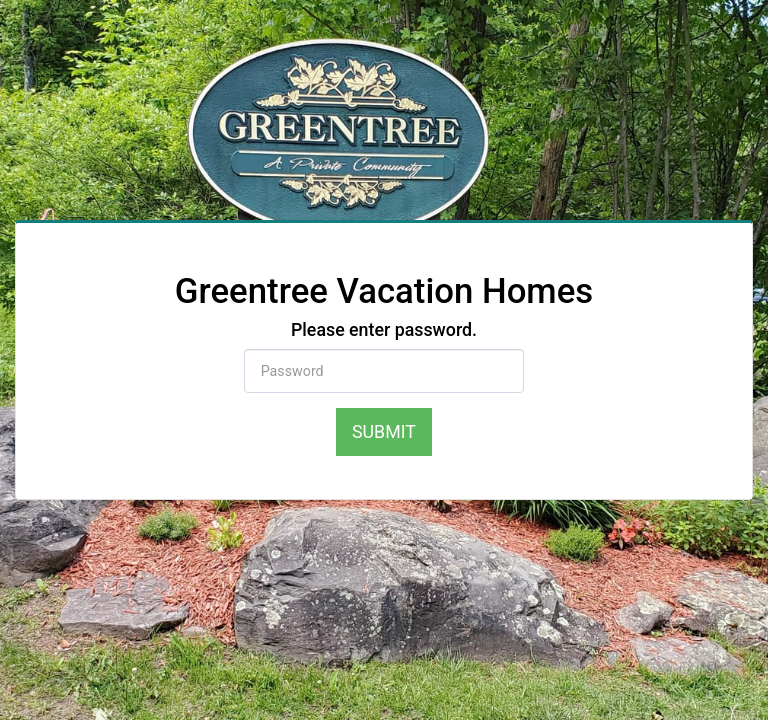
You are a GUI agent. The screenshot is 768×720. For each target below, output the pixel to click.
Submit (384, 431)
